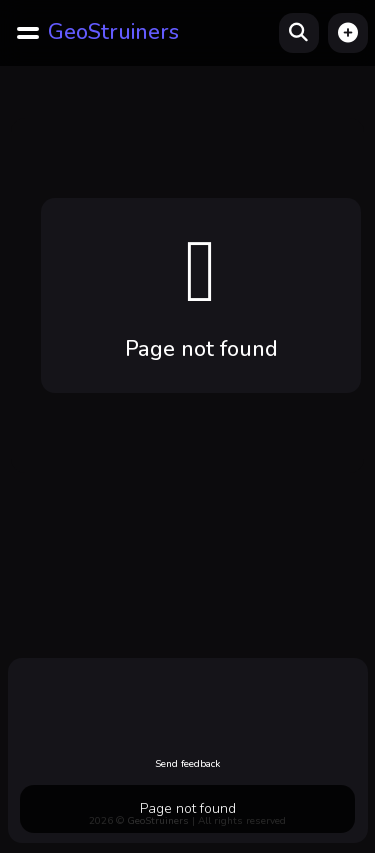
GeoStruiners (113, 32)
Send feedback (187, 764)
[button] (348, 33)
